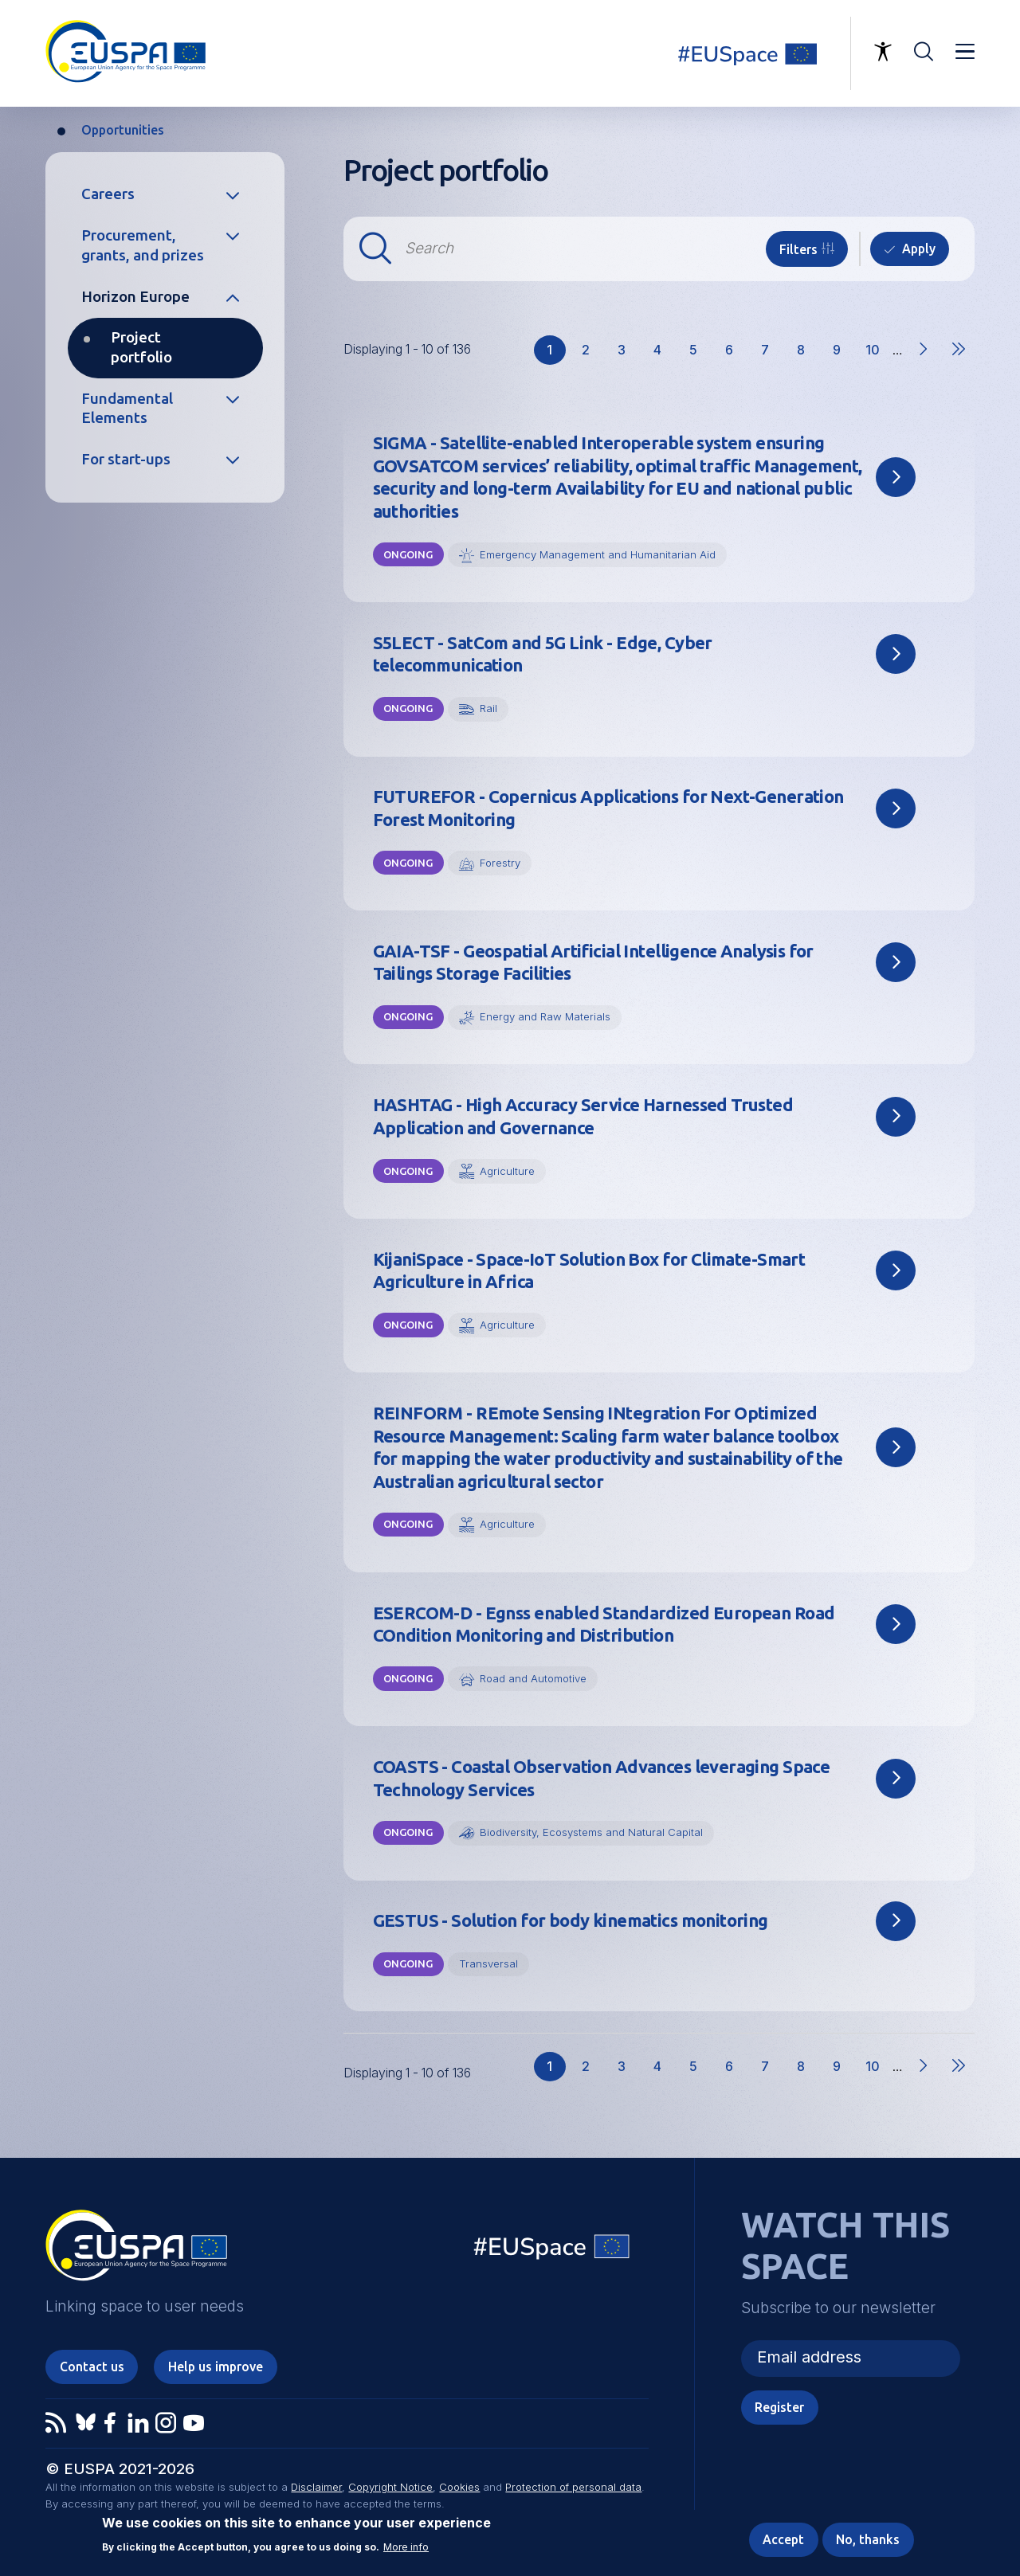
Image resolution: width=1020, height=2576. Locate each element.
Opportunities (122, 130)
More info (406, 2547)
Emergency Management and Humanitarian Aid (598, 554)
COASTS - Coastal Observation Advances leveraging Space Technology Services (601, 1778)
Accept (783, 2539)
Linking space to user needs (756, 53)
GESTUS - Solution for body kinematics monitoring (570, 1920)
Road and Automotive (533, 1678)
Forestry (500, 862)
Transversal (488, 1963)
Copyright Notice (390, 2486)
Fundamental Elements (127, 408)
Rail (488, 708)
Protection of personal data (573, 2486)
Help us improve (215, 2366)
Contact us (92, 2366)
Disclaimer (316, 2486)
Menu (965, 52)
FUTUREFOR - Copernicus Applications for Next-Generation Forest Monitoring (608, 808)
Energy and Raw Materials (545, 1016)
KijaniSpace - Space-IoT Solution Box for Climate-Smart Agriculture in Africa (589, 1271)
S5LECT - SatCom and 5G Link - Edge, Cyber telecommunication (542, 654)
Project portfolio (141, 347)
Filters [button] (798, 249)
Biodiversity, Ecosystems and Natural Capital (591, 1832)
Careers (108, 194)
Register (779, 2407)
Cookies (459, 2486)
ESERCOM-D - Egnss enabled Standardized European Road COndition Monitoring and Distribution (604, 1624)
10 (877, 354)
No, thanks (868, 2539)
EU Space (552, 2250)
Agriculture (507, 1171)
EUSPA (136, 2251)
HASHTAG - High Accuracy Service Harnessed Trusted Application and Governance (583, 1116)
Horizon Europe (135, 296)
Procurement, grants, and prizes (142, 245)
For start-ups (126, 459)
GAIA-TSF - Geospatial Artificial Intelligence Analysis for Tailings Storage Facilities (593, 963)
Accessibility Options (882, 52)
